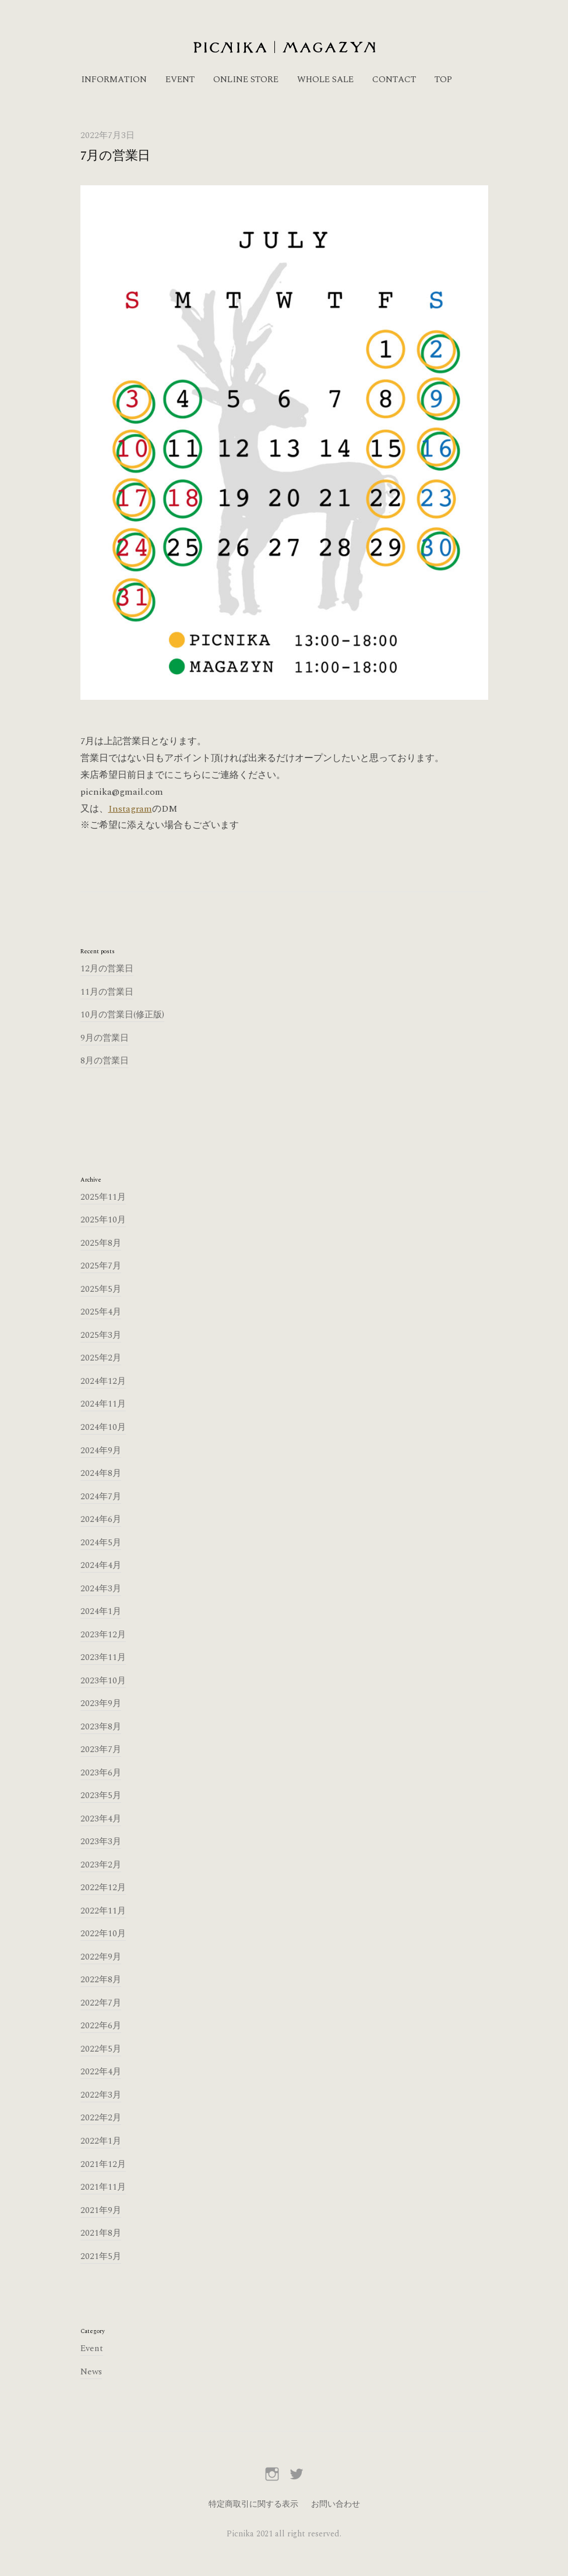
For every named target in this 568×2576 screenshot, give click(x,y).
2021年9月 (100, 2210)
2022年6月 (100, 2025)
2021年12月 (103, 2164)
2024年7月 (100, 1496)
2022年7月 (100, 2003)
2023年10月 (103, 1680)
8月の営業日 (104, 1060)
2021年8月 (100, 2233)
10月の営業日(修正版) (122, 1014)
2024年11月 (103, 1404)
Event (91, 2348)
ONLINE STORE (245, 79)
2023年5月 (100, 1795)
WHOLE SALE (325, 79)
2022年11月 (103, 1911)
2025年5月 (100, 1289)
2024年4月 (100, 1565)
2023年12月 (103, 1634)
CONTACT (394, 79)
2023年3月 (100, 1841)
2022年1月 (100, 2141)
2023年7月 (100, 1749)
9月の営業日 (104, 1038)
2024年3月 (100, 1588)
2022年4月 (100, 2071)
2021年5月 (100, 2256)
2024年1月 (100, 1611)
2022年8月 (100, 1979)
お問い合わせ (335, 2504)
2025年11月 (103, 1197)
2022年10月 (103, 1933)
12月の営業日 (106, 968)
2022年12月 (103, 1887)
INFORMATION (114, 79)
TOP (443, 79)
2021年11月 (103, 2187)
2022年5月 (100, 2049)
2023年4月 (100, 1819)
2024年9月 (100, 1450)
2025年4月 (100, 1312)
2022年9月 (100, 1957)
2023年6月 (100, 1772)
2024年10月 (103, 1427)
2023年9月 (100, 1703)
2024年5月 (100, 1542)
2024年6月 (100, 1519)
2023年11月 (103, 1657)
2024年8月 (100, 1473)
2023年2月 (100, 1865)
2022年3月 (100, 2095)
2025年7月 (100, 1266)
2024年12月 (103, 1381)
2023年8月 (100, 1726)
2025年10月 (103, 1220)
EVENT (180, 79)
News (91, 2371)
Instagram (130, 809)
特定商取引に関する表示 (253, 2504)
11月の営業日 (106, 992)
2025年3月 (100, 1335)
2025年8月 (100, 1243)
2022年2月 (100, 2117)
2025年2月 (100, 1358)
